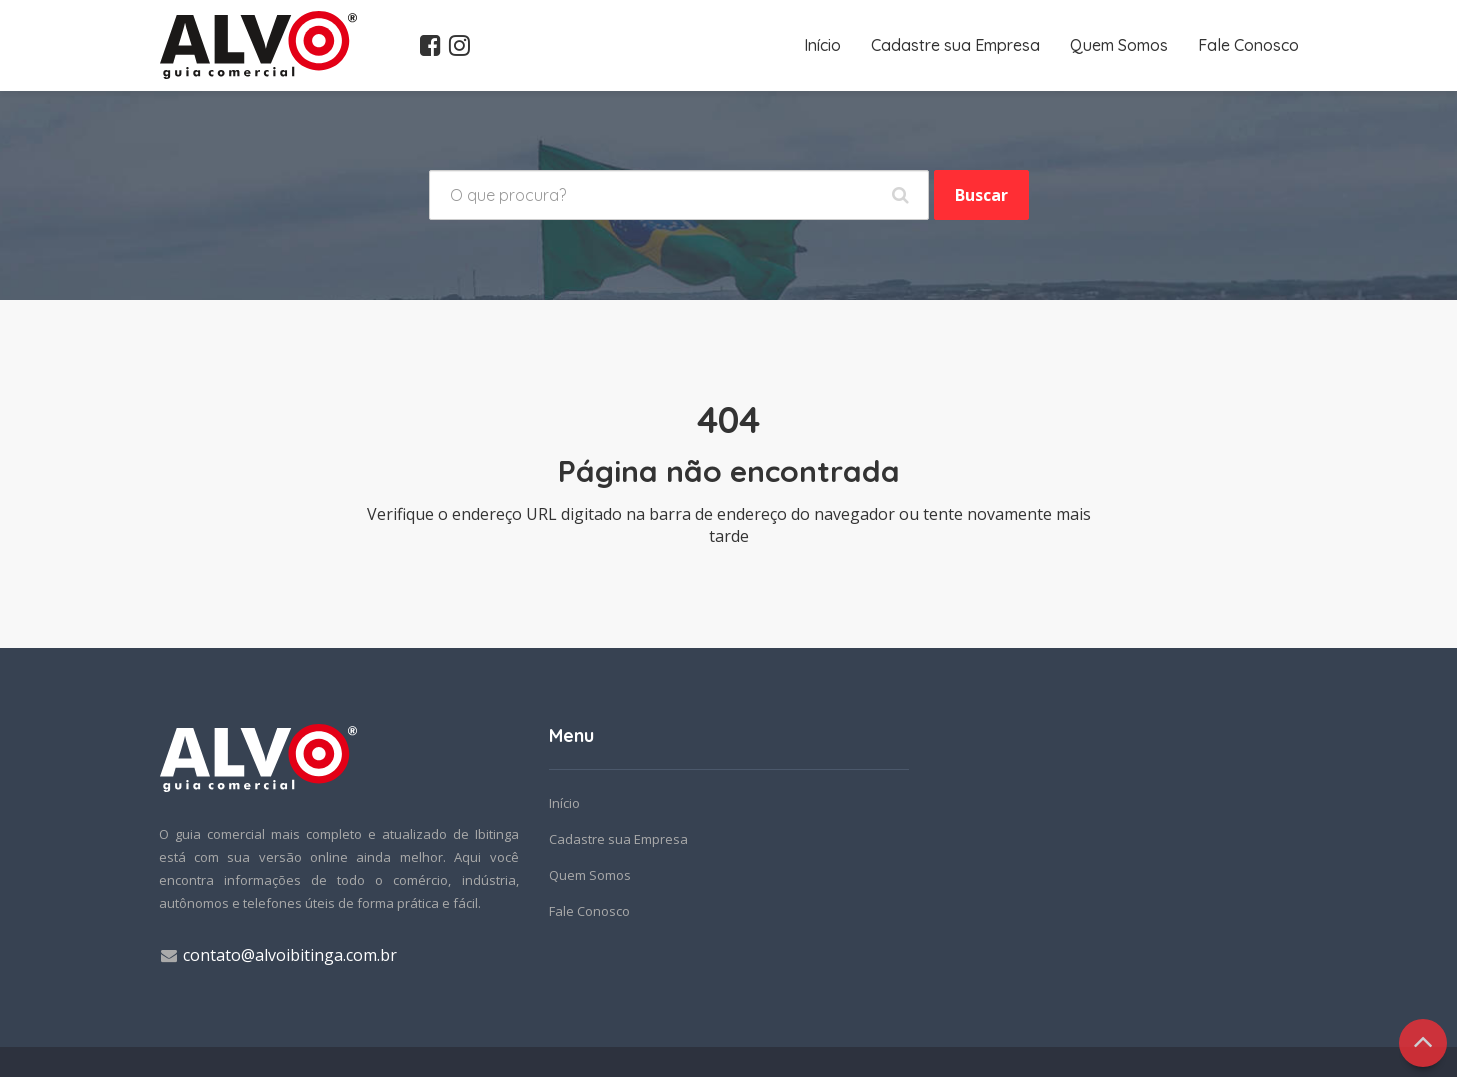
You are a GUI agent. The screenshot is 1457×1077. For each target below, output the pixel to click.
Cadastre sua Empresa (955, 45)
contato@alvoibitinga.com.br (290, 955)
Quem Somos (1119, 45)
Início (822, 45)
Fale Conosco (1248, 45)
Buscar (981, 195)
